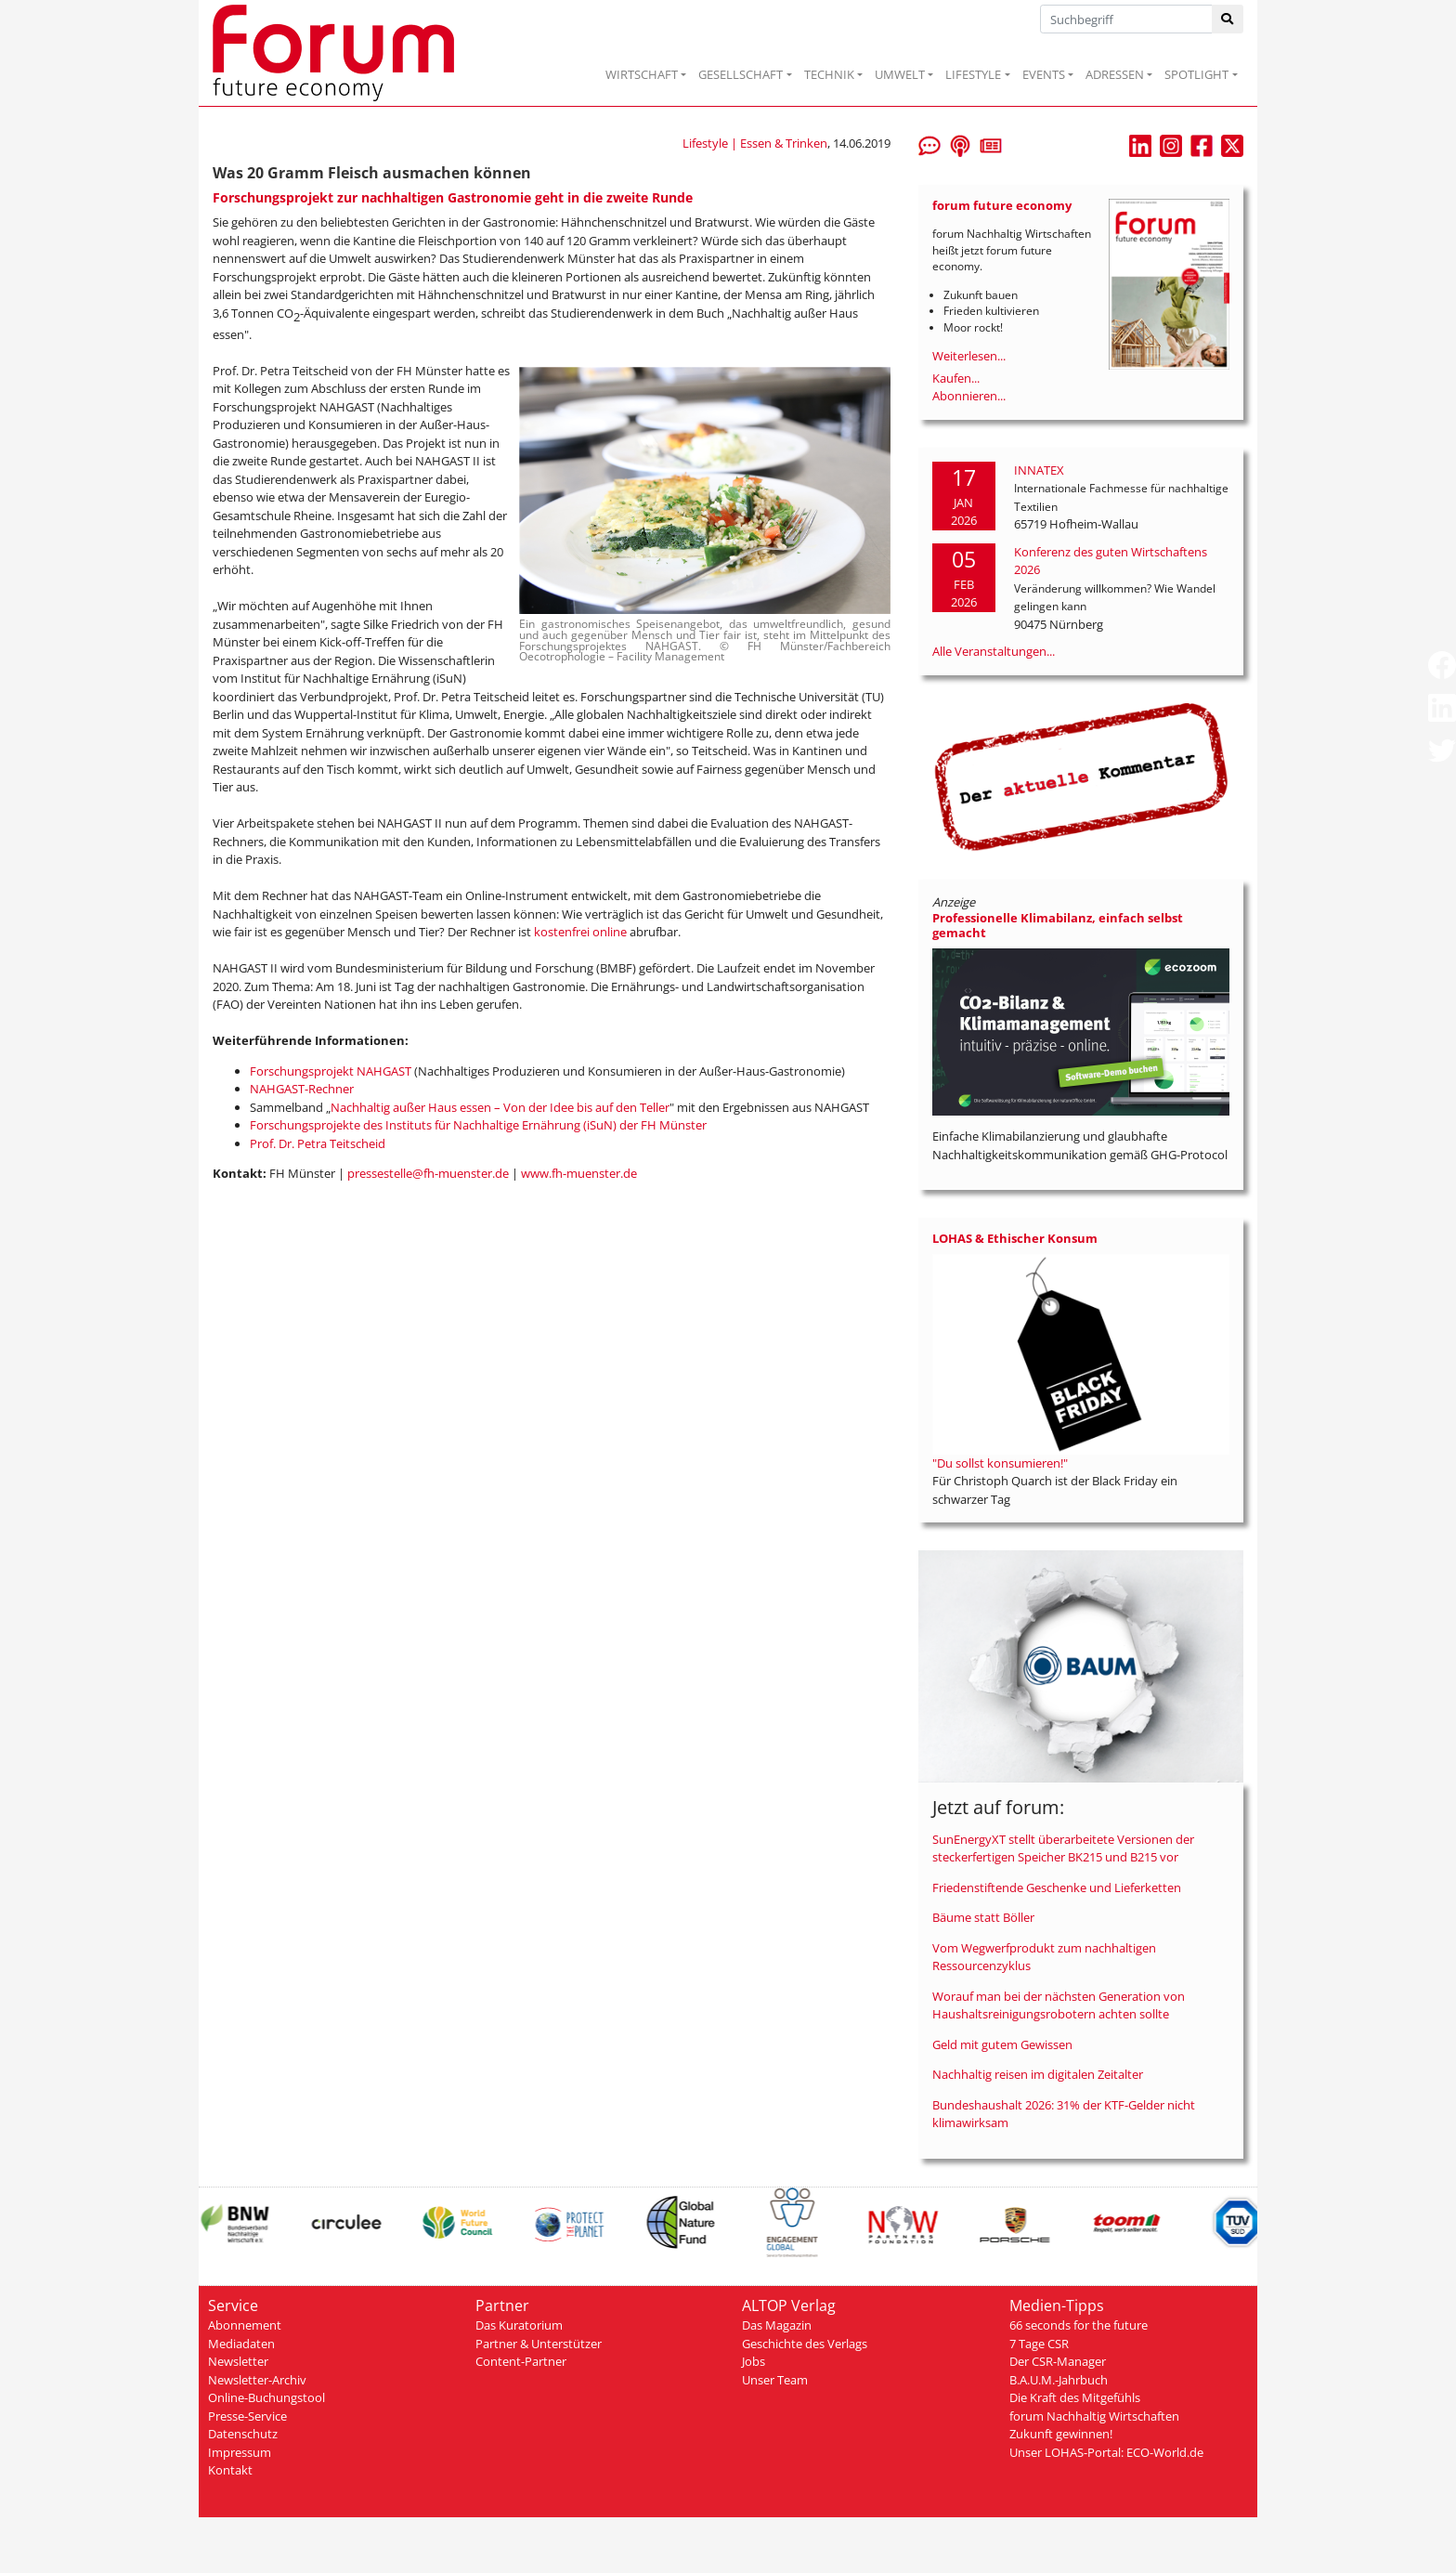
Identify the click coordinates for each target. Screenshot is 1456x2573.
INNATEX (1039, 470)
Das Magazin (777, 2325)
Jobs (753, 2361)
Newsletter (238, 2361)
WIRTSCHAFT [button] (641, 74)
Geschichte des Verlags (804, 2343)
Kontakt (230, 2470)
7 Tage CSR (1039, 2343)
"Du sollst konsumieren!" (1000, 1463)
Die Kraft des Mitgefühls (1074, 2397)
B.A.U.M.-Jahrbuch (1058, 2379)
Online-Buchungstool (266, 2397)
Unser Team (775, 2379)
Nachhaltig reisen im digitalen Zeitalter (1037, 2074)
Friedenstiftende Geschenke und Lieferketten (1056, 1887)
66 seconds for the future (1078, 2325)
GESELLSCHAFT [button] (740, 74)
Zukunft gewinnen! (1060, 2433)
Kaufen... (956, 378)
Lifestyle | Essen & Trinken (754, 143)
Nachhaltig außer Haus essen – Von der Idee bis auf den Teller (500, 1107)
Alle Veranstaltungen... (993, 651)
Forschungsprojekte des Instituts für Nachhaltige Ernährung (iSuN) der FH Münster (478, 1125)
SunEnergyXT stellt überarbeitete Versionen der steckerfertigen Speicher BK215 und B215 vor (1063, 1848)
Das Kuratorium (519, 2325)
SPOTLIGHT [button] (1196, 74)
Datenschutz (243, 2433)
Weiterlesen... (969, 355)
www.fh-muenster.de (579, 1173)
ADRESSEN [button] (1115, 74)
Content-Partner (520, 2361)
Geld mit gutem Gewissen (1002, 2044)
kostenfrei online (580, 931)
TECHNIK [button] (829, 74)
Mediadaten (241, 2343)
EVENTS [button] (1043, 74)
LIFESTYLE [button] (973, 74)
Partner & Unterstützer (538, 2343)
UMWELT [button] (900, 74)
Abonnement (244, 2325)
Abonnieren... (969, 395)
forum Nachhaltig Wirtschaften (1094, 2416)
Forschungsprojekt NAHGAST (330, 1071)
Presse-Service (247, 2416)
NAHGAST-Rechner (303, 1088)
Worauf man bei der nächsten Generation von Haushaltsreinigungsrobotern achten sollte (1058, 2005)
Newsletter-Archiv (257, 2379)
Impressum (239, 2452)
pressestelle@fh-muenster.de (428, 1173)
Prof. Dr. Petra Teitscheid (317, 1143)
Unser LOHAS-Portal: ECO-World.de (1106, 2452)
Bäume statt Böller (983, 1917)
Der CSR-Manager (1057, 2361)
